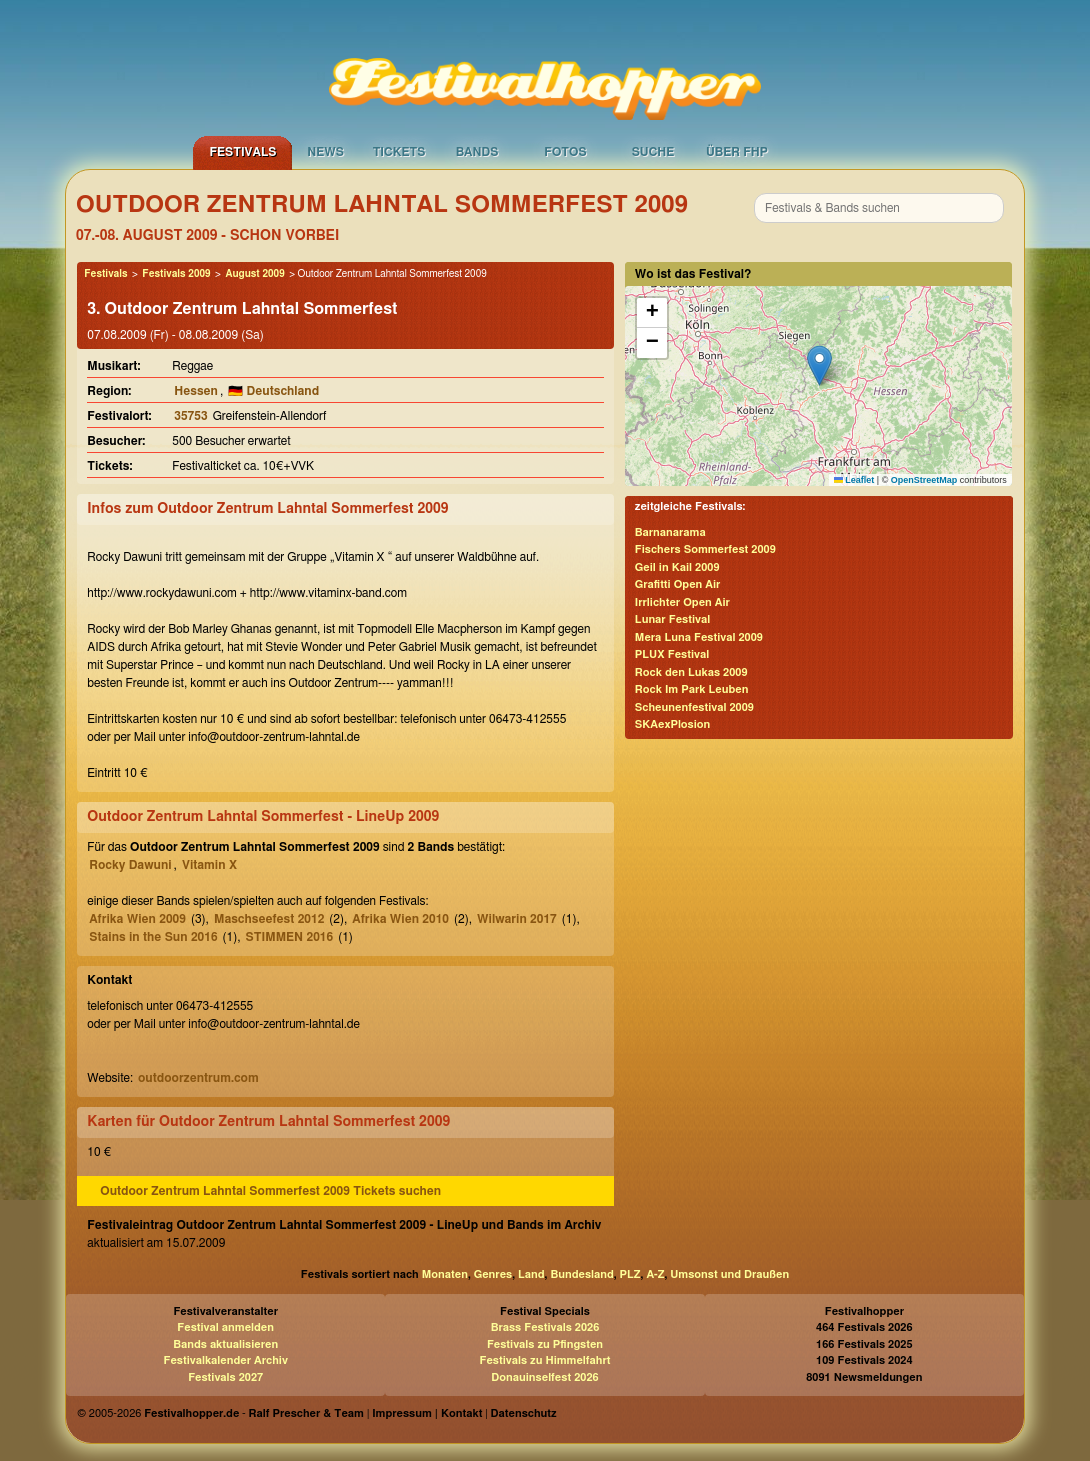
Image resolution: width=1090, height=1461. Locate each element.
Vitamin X (209, 865)
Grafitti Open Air (678, 584)
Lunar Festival (672, 619)
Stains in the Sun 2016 (153, 937)
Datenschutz (524, 1413)
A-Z (655, 1274)
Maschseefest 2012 (269, 919)
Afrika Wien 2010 (400, 919)
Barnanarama (670, 532)
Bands (477, 152)
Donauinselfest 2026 (544, 1377)
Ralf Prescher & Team (306, 1413)
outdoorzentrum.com (198, 1078)
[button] (819, 365)
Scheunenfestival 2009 (694, 707)
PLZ (630, 1274)
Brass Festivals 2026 (545, 1327)
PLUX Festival (672, 654)
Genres (493, 1274)
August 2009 (254, 274)
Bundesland (581, 1274)
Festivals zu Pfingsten (545, 1344)
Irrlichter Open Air (682, 602)
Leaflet (854, 480)
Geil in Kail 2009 (677, 567)
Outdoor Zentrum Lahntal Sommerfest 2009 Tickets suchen (270, 1191)
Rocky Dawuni (130, 865)
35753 (190, 416)
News (325, 152)
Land (531, 1274)
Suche (653, 152)
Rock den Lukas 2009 (691, 672)
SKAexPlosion (672, 724)
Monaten (445, 1274)
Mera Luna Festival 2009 (699, 637)
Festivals (242, 152)
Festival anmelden (225, 1327)
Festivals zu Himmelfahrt (544, 1360)
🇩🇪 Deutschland (273, 391)
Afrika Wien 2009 (137, 919)
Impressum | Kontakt (427, 1413)
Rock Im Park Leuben (692, 689)
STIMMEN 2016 (290, 937)
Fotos (565, 152)
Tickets (399, 152)
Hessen (196, 391)
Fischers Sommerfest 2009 (705, 549)
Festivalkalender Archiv (225, 1360)
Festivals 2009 (176, 274)
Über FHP (737, 152)
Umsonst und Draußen (729, 1274)
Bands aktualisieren (225, 1344)
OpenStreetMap (924, 480)
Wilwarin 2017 (517, 919)
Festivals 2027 (225, 1377)
